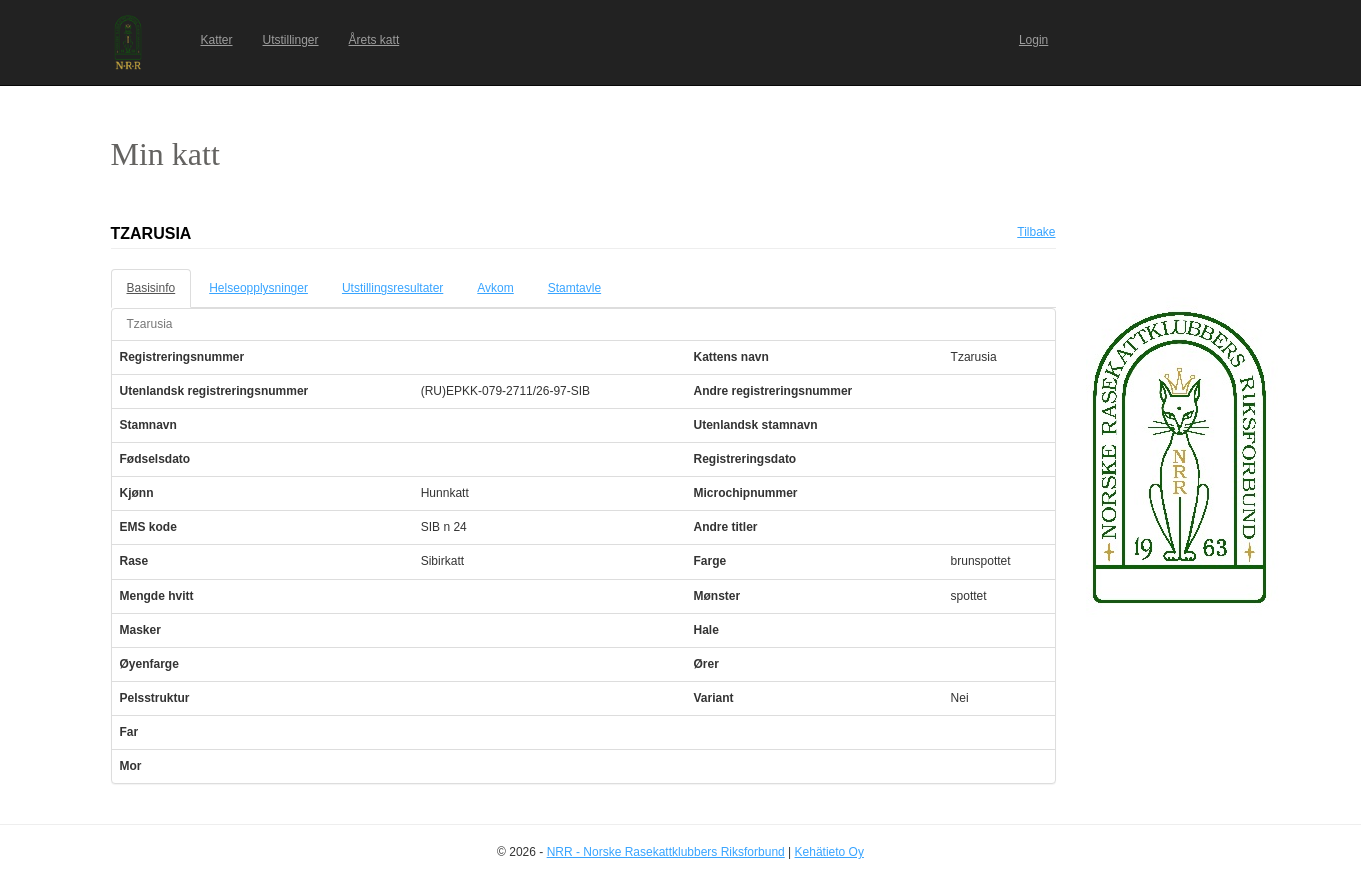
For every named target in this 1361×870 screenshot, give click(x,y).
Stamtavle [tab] (574, 288)
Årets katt (374, 40)
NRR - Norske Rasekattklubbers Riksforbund (666, 852)
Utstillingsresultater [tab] (392, 288)
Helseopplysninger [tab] (258, 288)
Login (1033, 40)
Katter (217, 40)
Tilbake (1036, 232)
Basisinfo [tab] (151, 288)
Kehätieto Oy (829, 852)
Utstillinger (291, 40)
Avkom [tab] (495, 288)
